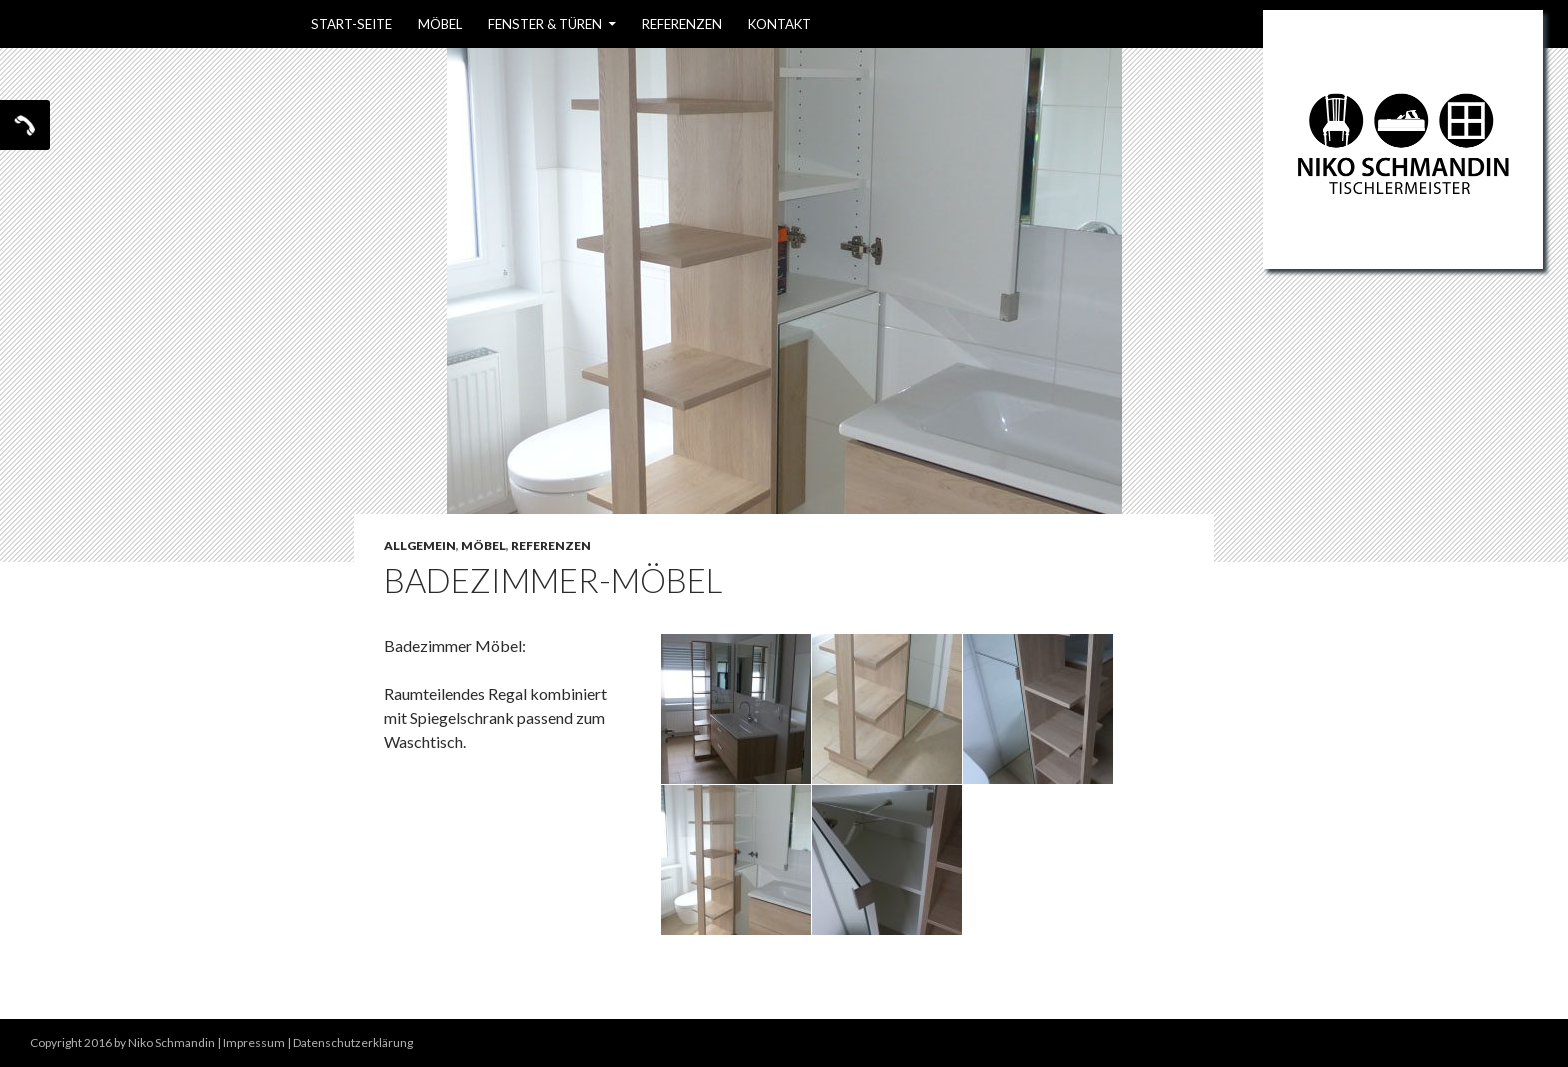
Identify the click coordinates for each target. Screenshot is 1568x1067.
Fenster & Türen (545, 24)
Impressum (254, 1042)
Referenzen (682, 24)
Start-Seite (351, 24)
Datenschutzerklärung (353, 1042)
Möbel (440, 24)
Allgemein (420, 545)
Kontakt (779, 24)
